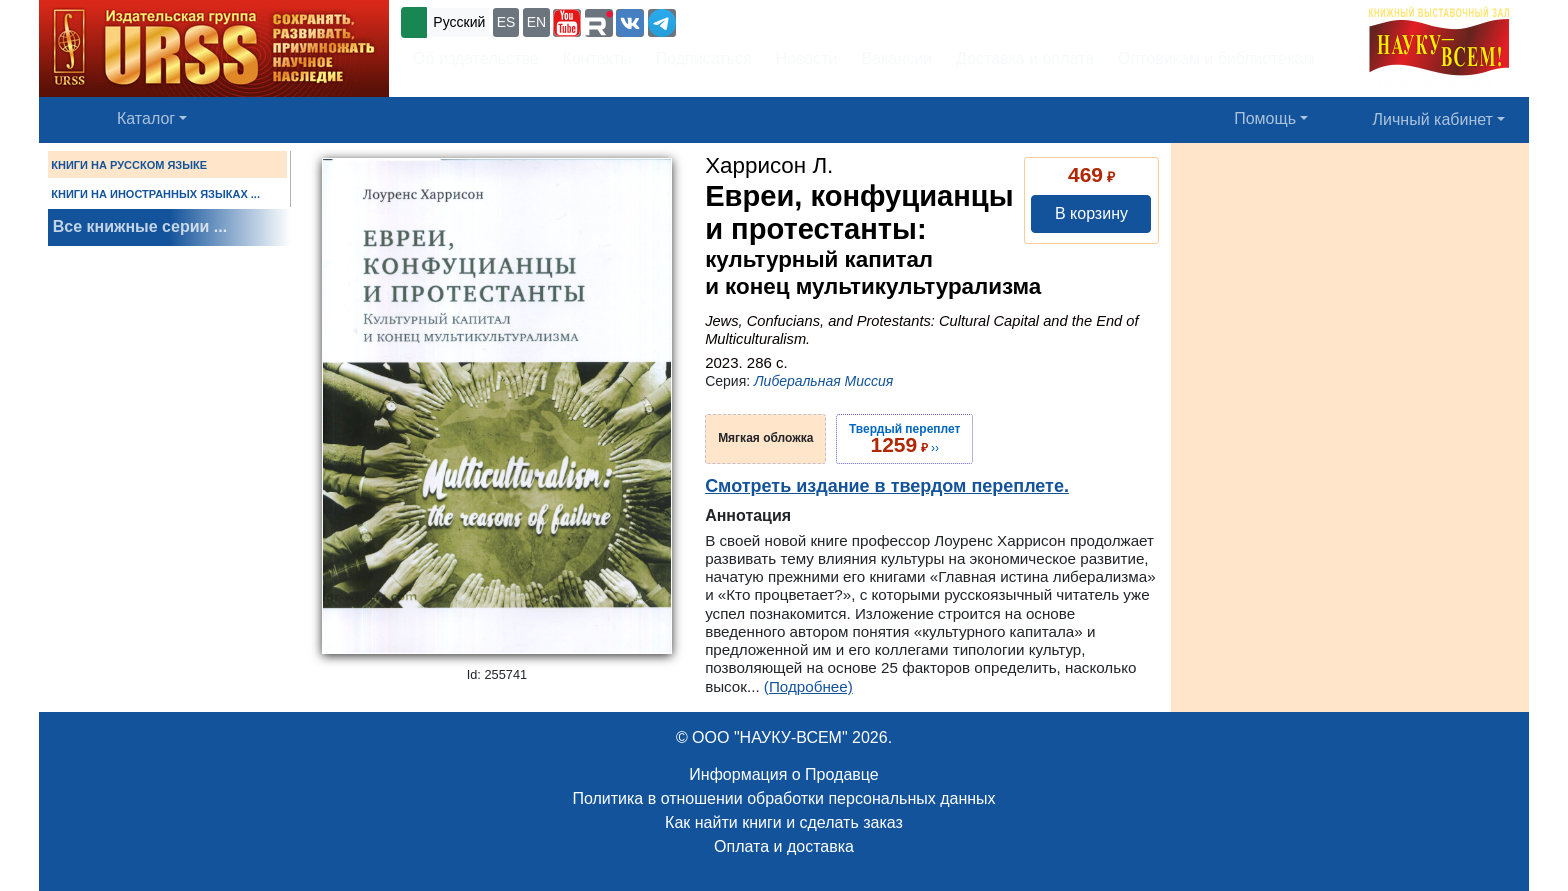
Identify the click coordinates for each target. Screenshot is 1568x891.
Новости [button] (807, 58)
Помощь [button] (1265, 118)
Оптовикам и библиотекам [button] (1216, 58)
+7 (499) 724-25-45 (753, 20)
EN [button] (536, 22)
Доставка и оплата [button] (1025, 58)
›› (904, 439)
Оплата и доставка (784, 846)
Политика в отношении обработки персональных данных (783, 798)
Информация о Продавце (783, 774)
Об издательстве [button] (476, 58)
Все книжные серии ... (140, 226)
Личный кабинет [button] (1433, 119)
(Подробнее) (808, 686)
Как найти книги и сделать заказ (784, 822)
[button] (567, 23)
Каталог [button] (146, 118)
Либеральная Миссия (823, 381)
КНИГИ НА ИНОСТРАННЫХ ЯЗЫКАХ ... (155, 194)
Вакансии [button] (897, 58)
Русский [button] (459, 22)
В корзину (1091, 213)
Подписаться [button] (704, 58)
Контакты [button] (597, 58)
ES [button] (506, 22)
